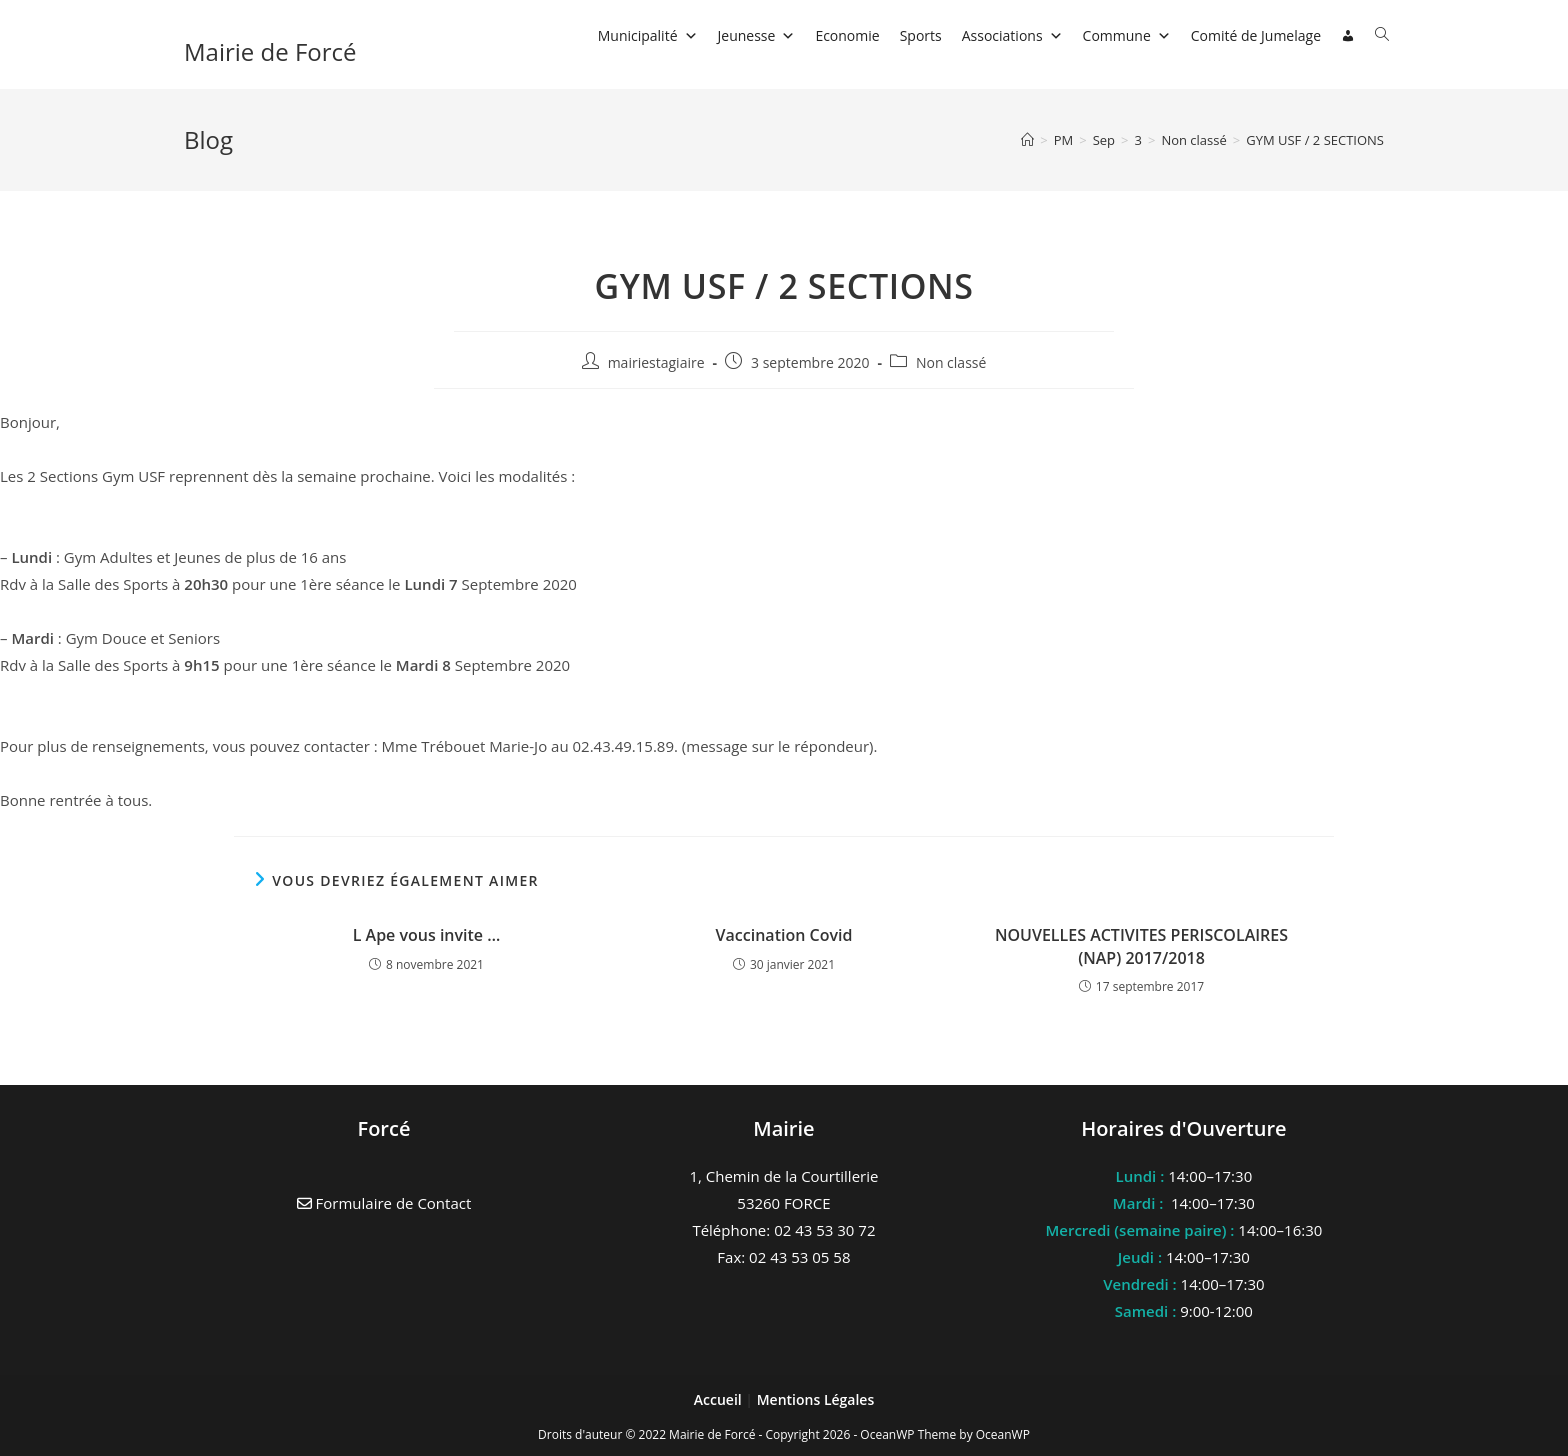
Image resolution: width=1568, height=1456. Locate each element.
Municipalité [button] (648, 35)
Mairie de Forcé (270, 51)
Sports (921, 35)
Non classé (951, 362)
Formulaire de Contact (384, 1203)
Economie (847, 35)
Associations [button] (1012, 35)
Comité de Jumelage (1256, 35)
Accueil (720, 1399)
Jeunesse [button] (757, 35)
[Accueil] (1027, 140)
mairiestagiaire (656, 362)
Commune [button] (1127, 35)
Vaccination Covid (784, 935)
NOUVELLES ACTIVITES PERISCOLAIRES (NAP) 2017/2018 (1141, 946)
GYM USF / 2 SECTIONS (1315, 140)
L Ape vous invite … (427, 935)
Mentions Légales (816, 1399)
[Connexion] (1348, 36)
